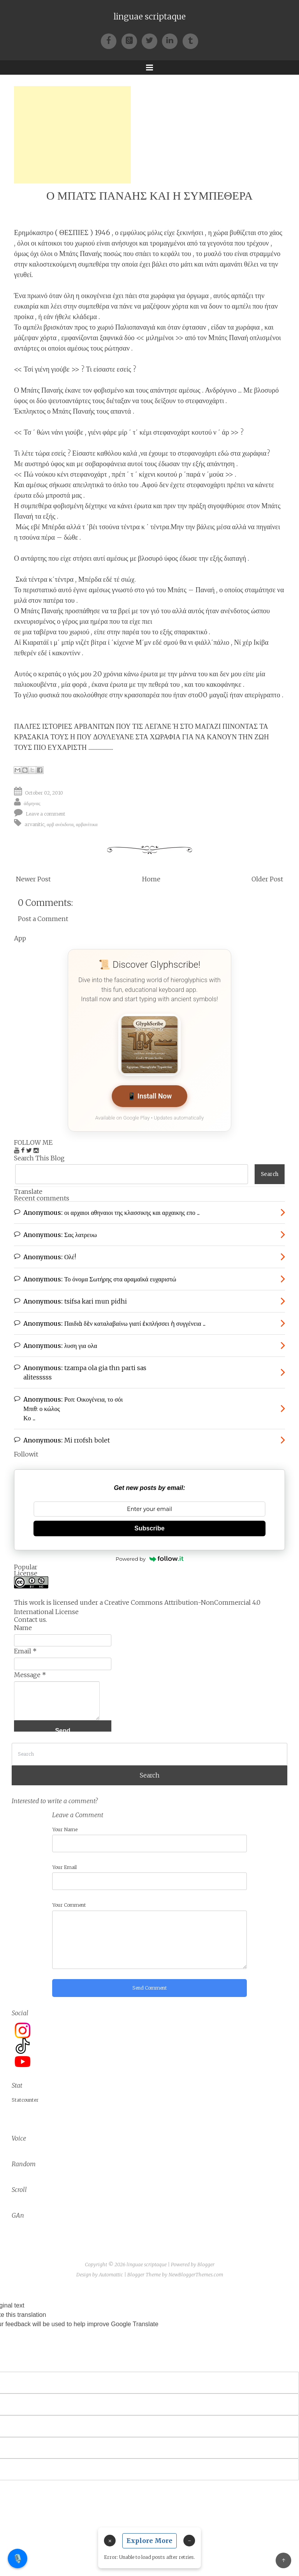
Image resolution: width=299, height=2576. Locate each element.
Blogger (206, 2264)
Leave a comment (45, 814)
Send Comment (149, 1988)
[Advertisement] (72, 134)
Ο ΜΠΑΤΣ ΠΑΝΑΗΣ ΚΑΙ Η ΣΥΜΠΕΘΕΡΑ (149, 195)
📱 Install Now (149, 1096)
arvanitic (34, 824)
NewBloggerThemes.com (196, 2275)
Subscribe (149, 1528)
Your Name (64, 1829)
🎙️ (17, 2558)
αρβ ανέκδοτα (60, 824)
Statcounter (25, 2100)
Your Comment (69, 1905)
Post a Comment (43, 919)
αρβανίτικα (87, 824)
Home (151, 879)
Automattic (111, 2275)
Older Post (267, 879)
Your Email (64, 1867)
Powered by (149, 1559)
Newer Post (33, 879)
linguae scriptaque (150, 17)
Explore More (149, 2540)
